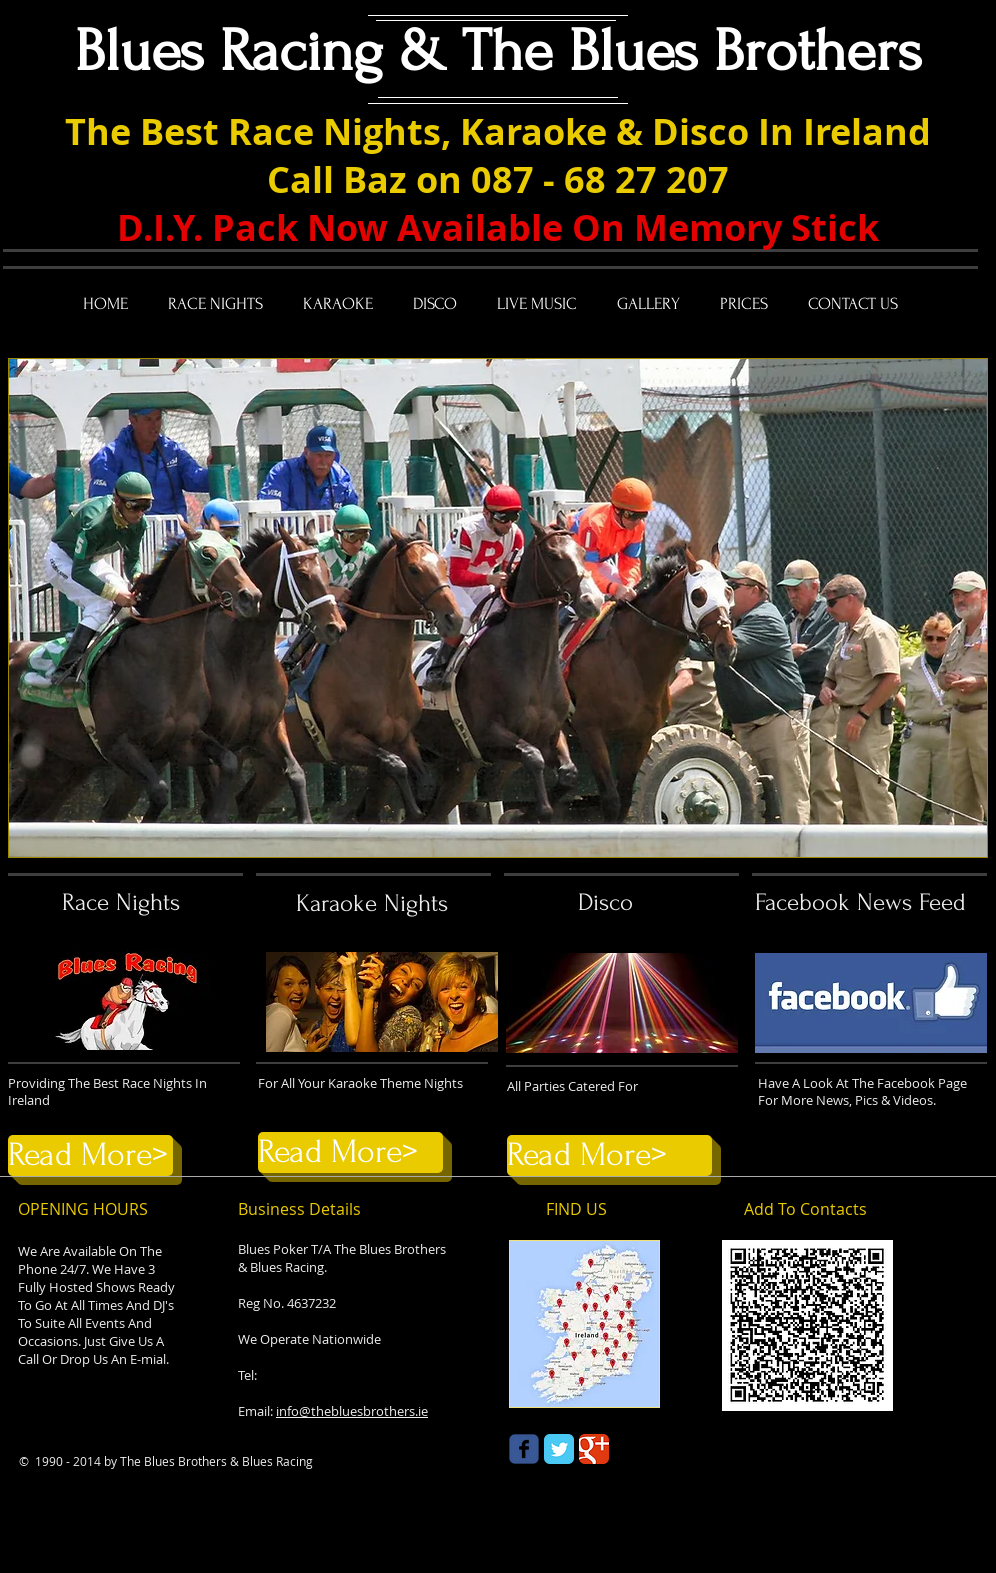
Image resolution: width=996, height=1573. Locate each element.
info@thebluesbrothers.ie (352, 1411)
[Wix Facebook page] (524, 1449)
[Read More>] (90, 1155)
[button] (498, 608)
